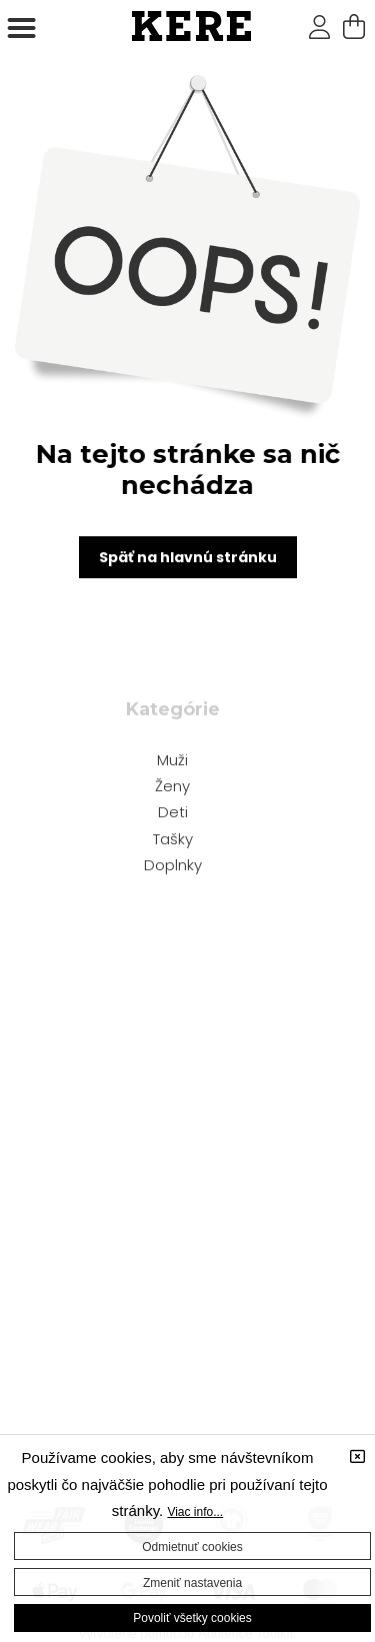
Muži (172, 761)
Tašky (173, 840)
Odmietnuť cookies (192, 1547)
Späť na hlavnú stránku (188, 559)
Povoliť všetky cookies (192, 1618)
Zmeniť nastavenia (192, 1583)
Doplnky (173, 866)
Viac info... (195, 1512)
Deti (173, 813)
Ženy (172, 787)
